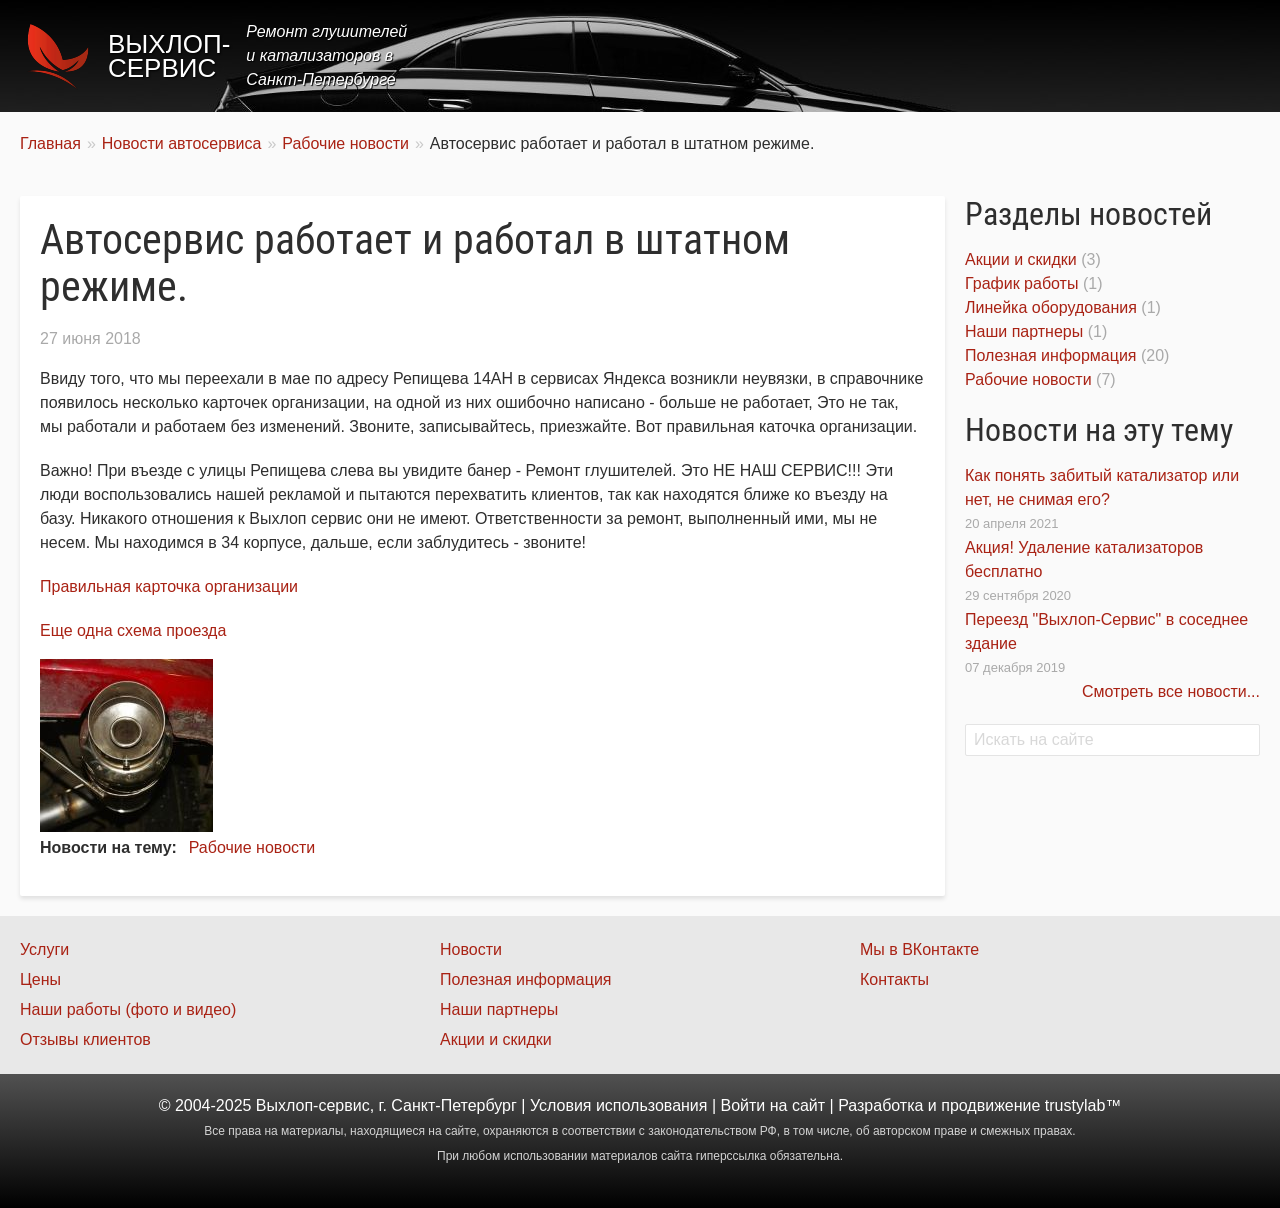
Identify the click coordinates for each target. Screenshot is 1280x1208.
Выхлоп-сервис (169, 56)
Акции (972, 55)
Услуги (813, 55)
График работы (1021, 283)
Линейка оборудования (1051, 307)
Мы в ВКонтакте (919, 949)
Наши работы (1083, 55)
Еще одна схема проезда (133, 630)
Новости (471, 949)
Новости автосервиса (182, 143)
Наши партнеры (1024, 331)
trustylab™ (1083, 1105)
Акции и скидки (1021, 259)
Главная (722, 55)
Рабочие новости (345, 143)
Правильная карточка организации (169, 586)
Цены (894, 55)
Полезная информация (1051, 355)
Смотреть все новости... (1171, 691)
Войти (743, 1105)
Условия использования (619, 1105)
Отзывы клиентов (85, 1039)
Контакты (1206, 55)
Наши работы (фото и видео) (128, 1009)
